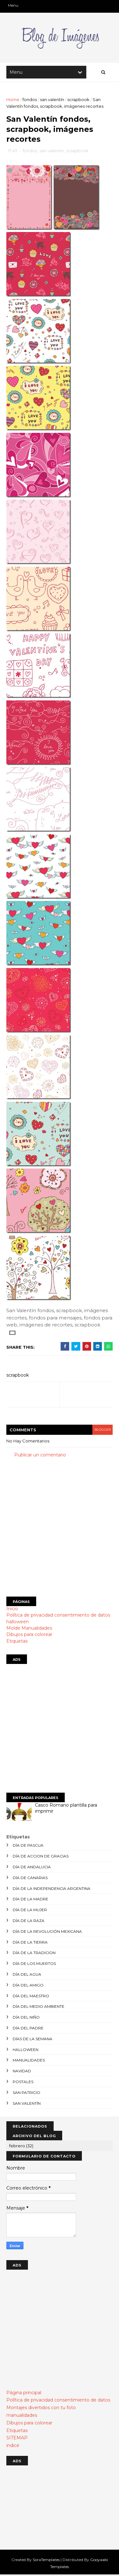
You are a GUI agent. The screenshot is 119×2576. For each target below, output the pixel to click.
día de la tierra (30, 1943)
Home (12, 100)
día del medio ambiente (38, 2007)
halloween (17, 1622)
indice (12, 2447)
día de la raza (28, 1921)
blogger (102, 1431)
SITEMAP (17, 2439)
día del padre (28, 2029)
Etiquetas (17, 1642)
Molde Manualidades (29, 1629)
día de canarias (30, 1878)
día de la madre (30, 1900)
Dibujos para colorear (29, 1636)
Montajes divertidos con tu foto (41, 2409)
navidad (22, 2072)
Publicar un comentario (40, 1456)
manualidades (29, 2061)
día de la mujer (30, 1911)
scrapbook (78, 100)
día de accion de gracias (41, 1857)
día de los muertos (34, 1964)
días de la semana (32, 2039)
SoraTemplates (46, 2561)
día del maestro (31, 1996)
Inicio (12, 1610)
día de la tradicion (34, 1954)
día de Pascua (28, 1846)
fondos (30, 100)
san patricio (26, 2093)
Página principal (23, 2393)
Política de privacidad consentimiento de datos (58, 1616)
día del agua (27, 1975)
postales (23, 2083)
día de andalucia (32, 1868)
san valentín (52, 100)
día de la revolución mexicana (47, 1932)
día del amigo (28, 1986)
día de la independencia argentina (51, 1889)
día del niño (26, 2018)
